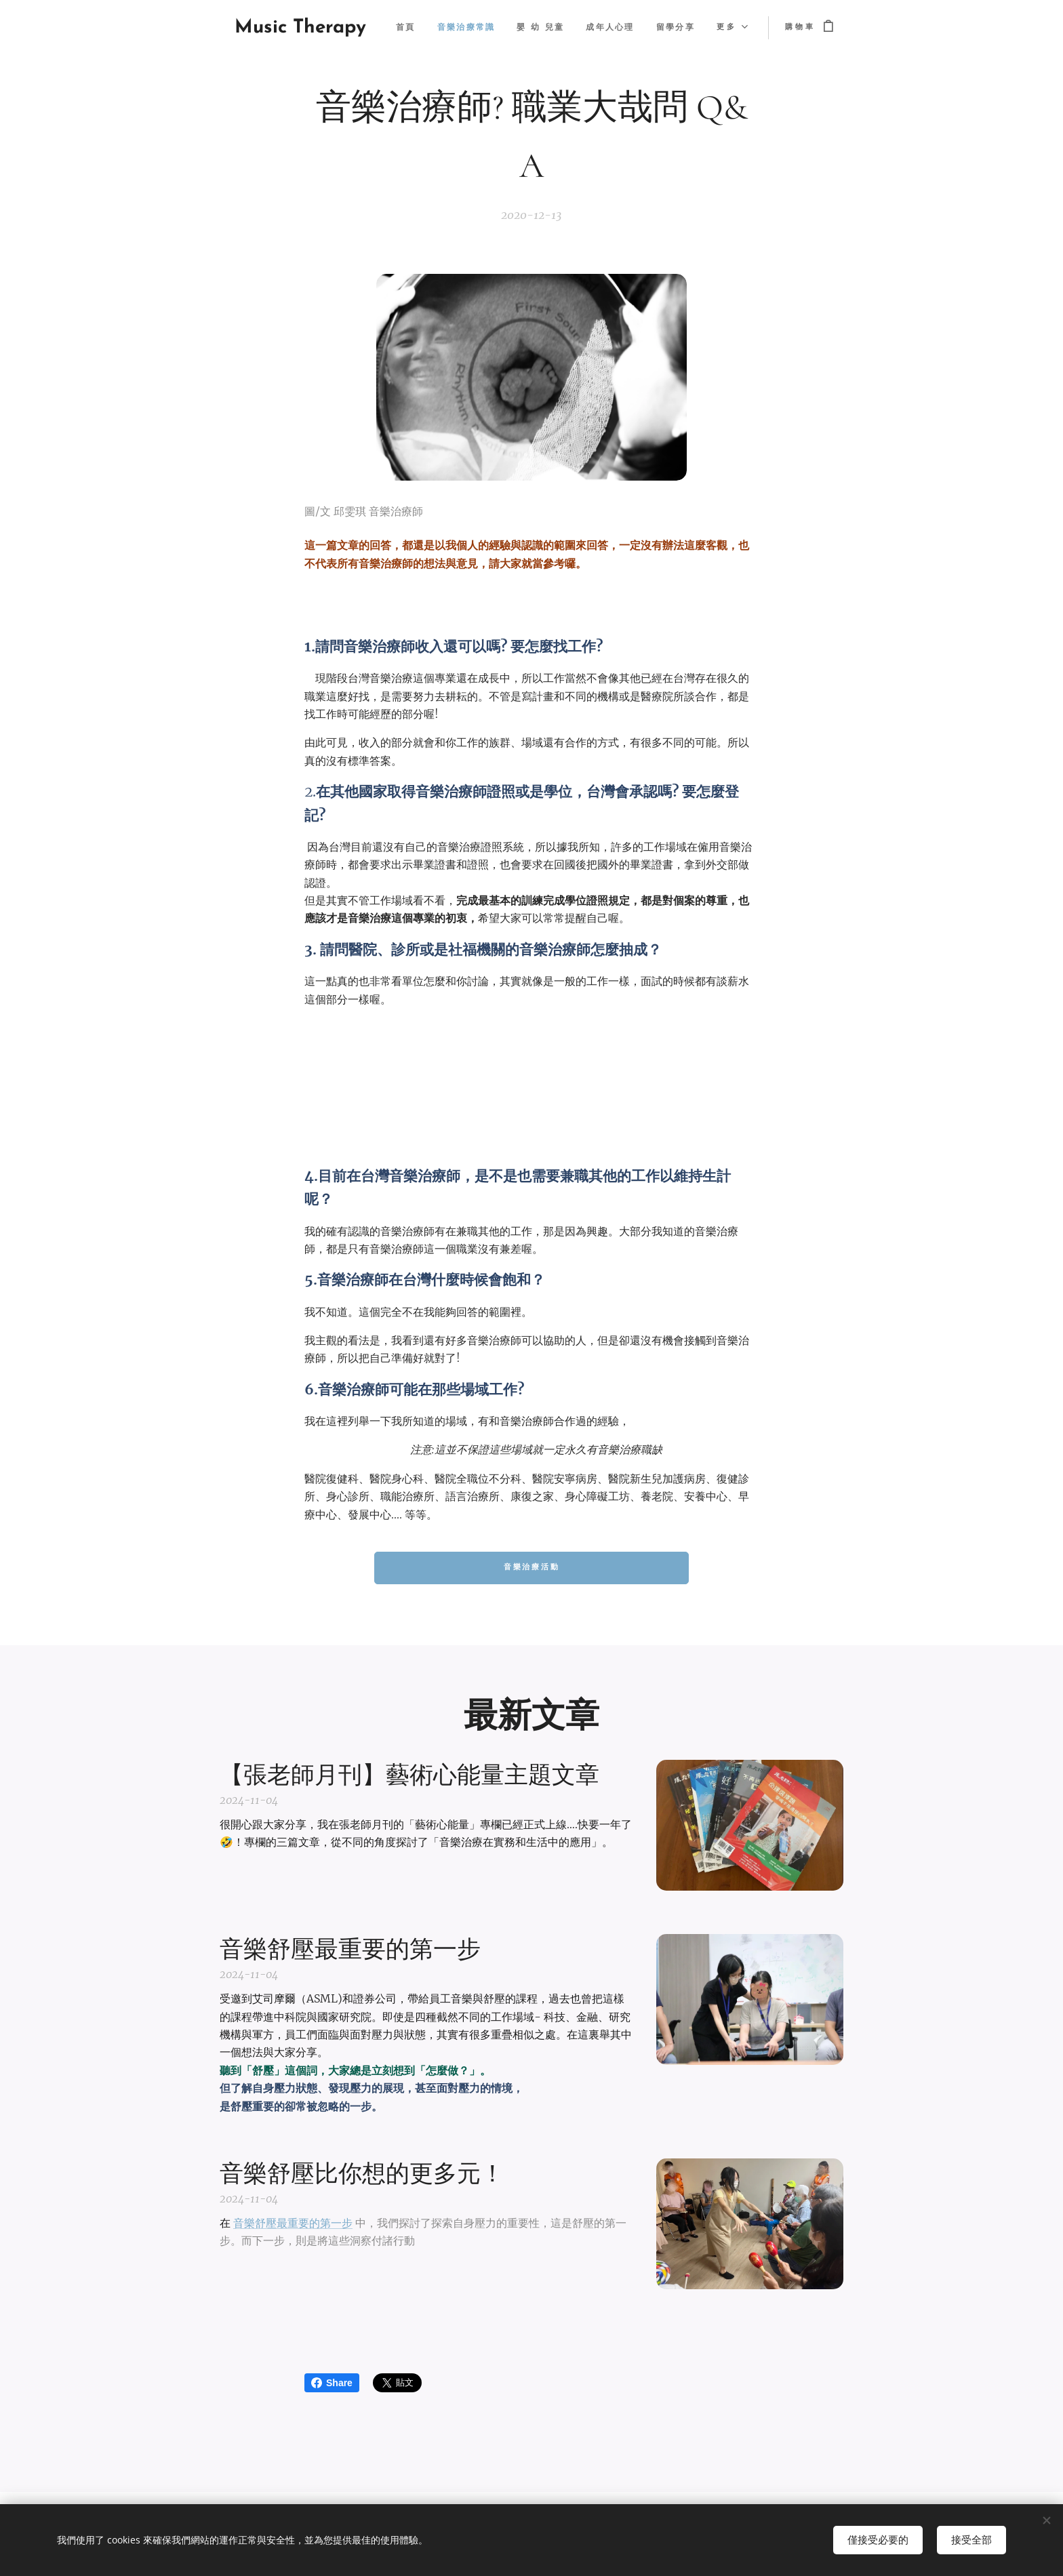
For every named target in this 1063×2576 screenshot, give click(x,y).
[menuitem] (460, 28)
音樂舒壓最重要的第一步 (293, 2223)
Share (332, 2382)
